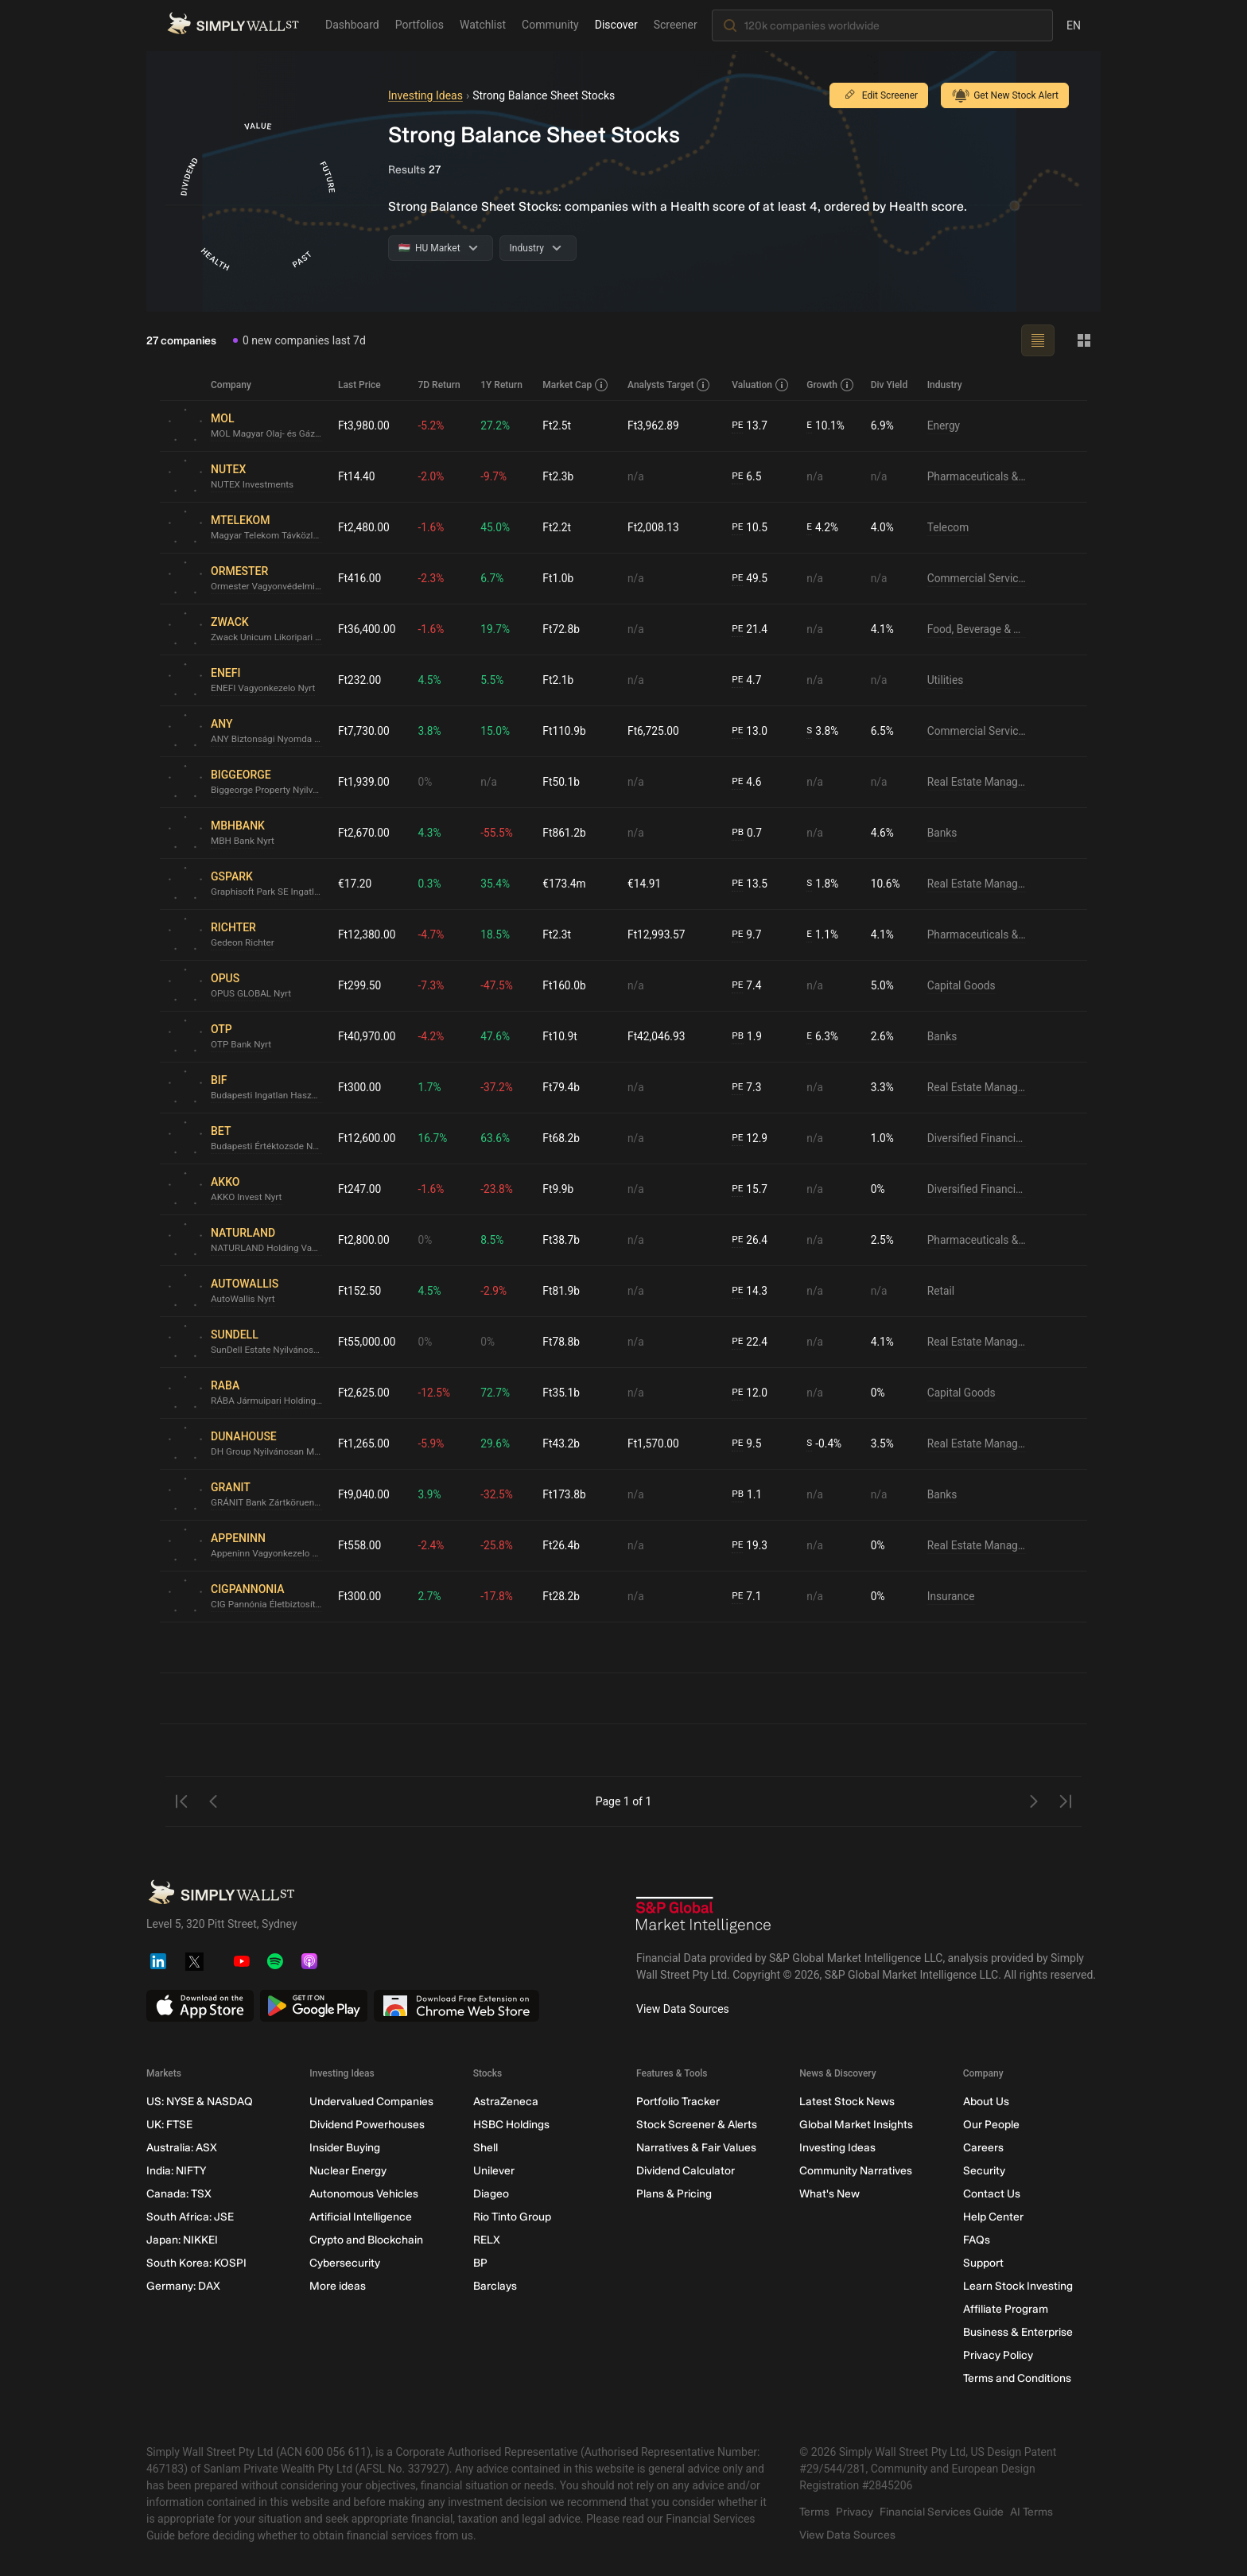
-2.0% (432, 476)
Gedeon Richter (243, 943)
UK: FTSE (169, 2124)
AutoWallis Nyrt (243, 1299)
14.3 (750, 1291)
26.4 (750, 1240)
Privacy (854, 2512)
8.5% (494, 1240)
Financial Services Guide (942, 2512)
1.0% (883, 1138)
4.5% (431, 680)
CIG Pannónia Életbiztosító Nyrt (268, 1604)
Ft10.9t (561, 1036)
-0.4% (825, 1443)
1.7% (431, 1087)
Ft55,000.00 (367, 1341)
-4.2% (432, 1036)
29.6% (497, 1443)
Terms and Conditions (1017, 2378)
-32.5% (498, 1494)
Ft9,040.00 (364, 1494)
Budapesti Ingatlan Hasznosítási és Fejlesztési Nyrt (268, 1096)
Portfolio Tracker (678, 2101)
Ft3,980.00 (364, 425)
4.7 (747, 680)
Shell (485, 2147)
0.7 (747, 833)
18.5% (497, 934)
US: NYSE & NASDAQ (199, 2101)
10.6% (886, 883)
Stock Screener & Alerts (696, 2124)
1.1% (823, 934)
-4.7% (432, 934)
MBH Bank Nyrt (243, 841)
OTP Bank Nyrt (242, 1045)
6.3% (823, 1036)
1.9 (747, 1036)
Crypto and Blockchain (366, 2240)
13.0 (750, 731)
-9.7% (495, 476)
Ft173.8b (566, 1494)
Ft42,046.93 (657, 1036)
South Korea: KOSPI (196, 2263)
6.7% (494, 578)
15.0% (497, 731)
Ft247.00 (360, 1189)
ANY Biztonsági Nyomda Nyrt (268, 739)
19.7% (497, 629)
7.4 (747, 985)
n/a (636, 476)
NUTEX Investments (253, 485)
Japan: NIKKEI (182, 2240)
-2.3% (432, 578)
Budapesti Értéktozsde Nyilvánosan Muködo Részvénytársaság (268, 1146)
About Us (986, 2101)
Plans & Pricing (674, 2194)
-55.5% (498, 832)
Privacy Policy (998, 2355)
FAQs (976, 2240)
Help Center (993, 2217)
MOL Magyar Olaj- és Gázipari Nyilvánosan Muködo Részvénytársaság (268, 434)
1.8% (823, 884)
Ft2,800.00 (364, 1240)
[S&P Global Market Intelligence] (703, 1917)
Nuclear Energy (348, 2171)
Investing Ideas (425, 95)
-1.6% (432, 527)
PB (738, 832)
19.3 (750, 1545)
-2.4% (432, 1545)
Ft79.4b (562, 1087)
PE (738, 425)
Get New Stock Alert (1005, 95)
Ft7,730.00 (364, 731)
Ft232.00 (360, 680)
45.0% (497, 527)
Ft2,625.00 (364, 1392)
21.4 (750, 629)
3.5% (883, 1443)
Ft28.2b (562, 1596)
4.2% (823, 527)
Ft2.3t (558, 934)
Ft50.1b (562, 781)
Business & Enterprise (1018, 2332)
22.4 (750, 1342)
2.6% (883, 1036)
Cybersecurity (344, 2263)
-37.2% (498, 1087)
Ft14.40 (356, 476)
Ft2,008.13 (654, 527)
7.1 (747, 1596)
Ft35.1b (562, 1392)
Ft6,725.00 (654, 731)
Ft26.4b (562, 1545)
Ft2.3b (560, 476)
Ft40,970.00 (367, 1036)
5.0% (883, 985)
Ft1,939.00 (364, 781)
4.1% (883, 629)
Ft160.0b (566, 985)
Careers (983, 2147)
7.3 (747, 1087)
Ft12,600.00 (367, 1138)
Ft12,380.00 (367, 934)
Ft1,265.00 (364, 1443)
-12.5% (435, 1392)
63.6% (497, 1138)
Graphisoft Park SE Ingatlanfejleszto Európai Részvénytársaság (268, 892)
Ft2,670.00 (364, 832)
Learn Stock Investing (1018, 2286)
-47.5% (498, 985)
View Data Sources (682, 2009)
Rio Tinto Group (512, 2217)
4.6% (883, 832)
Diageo (491, 2194)
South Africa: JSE (190, 2217)
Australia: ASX (181, 2147)
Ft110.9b (566, 731)
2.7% (431, 1596)
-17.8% (498, 1596)
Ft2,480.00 (364, 527)
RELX (486, 2240)
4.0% (883, 527)
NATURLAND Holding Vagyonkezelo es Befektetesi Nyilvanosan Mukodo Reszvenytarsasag (268, 1248)
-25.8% (498, 1545)
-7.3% (432, 985)
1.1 (747, 1494)
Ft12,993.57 (657, 934)
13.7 (750, 425)
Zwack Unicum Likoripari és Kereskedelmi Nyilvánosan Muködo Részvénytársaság (268, 637)
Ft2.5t (558, 425)
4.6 (747, 782)
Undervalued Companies (371, 2101)
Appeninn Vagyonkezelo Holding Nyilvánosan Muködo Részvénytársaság (268, 1554)
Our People (991, 2124)
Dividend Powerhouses (367, 2124)
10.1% (826, 425)
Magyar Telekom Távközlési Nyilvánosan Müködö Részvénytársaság (268, 536)
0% (426, 781)
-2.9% (495, 1290)
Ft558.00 (360, 1545)
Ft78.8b (562, 1341)
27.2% (497, 425)
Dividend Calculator (685, 2171)
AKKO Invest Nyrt (247, 1197)
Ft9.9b (560, 1189)
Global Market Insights (856, 2124)
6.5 (747, 476)
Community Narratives (855, 2171)
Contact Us (991, 2194)
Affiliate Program (1005, 2309)
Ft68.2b (562, 1138)
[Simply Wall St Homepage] (233, 24)
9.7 (747, 934)
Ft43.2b (562, 1443)
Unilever (494, 2171)
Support (983, 2263)
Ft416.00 (360, 578)
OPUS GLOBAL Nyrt (252, 994)
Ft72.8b (562, 629)
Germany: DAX (183, 2286)
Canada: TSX (179, 2194)
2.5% (883, 1240)
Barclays (495, 2286)
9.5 (747, 1443)
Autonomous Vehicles (363, 2194)
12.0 (750, 1393)
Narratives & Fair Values (696, 2147)
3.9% (431, 1494)
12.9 (750, 1138)
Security (984, 2171)
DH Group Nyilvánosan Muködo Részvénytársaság (268, 1452)
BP (480, 2263)
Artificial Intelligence (360, 2217)
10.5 (750, 527)
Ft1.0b (560, 578)
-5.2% (432, 425)
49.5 (750, 578)
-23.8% (498, 1189)
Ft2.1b (560, 680)
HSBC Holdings (511, 2124)
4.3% (431, 832)
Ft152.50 (360, 1290)
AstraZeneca (505, 2101)
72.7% (497, 1392)
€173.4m (566, 883)
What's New (829, 2194)
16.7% (434, 1138)
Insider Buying (344, 2147)
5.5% (494, 680)
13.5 (750, 884)
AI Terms (1031, 2512)
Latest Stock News (847, 2101)
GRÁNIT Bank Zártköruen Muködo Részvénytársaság (268, 1503)
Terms (814, 2512)
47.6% (497, 1036)
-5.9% (432, 1443)
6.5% (883, 731)
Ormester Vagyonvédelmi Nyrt (268, 587)
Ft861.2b (566, 832)
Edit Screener (879, 95)
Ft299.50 (360, 985)
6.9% (883, 425)
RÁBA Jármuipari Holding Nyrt (268, 1401)
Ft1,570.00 (654, 1443)
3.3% (883, 1087)
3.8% (431, 731)
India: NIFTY (176, 2171)
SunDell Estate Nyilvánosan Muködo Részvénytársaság (268, 1350)
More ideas (337, 2286)
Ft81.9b (562, 1290)
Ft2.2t (558, 527)
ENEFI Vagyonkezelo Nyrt (264, 688)
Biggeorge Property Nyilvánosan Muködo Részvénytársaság (268, 790)
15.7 (750, 1189)
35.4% (497, 883)
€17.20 (355, 883)
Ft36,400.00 (367, 629)
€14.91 (645, 883)
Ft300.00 (360, 1087)
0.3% (431, 883)
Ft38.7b (562, 1240)
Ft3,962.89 (654, 425)
